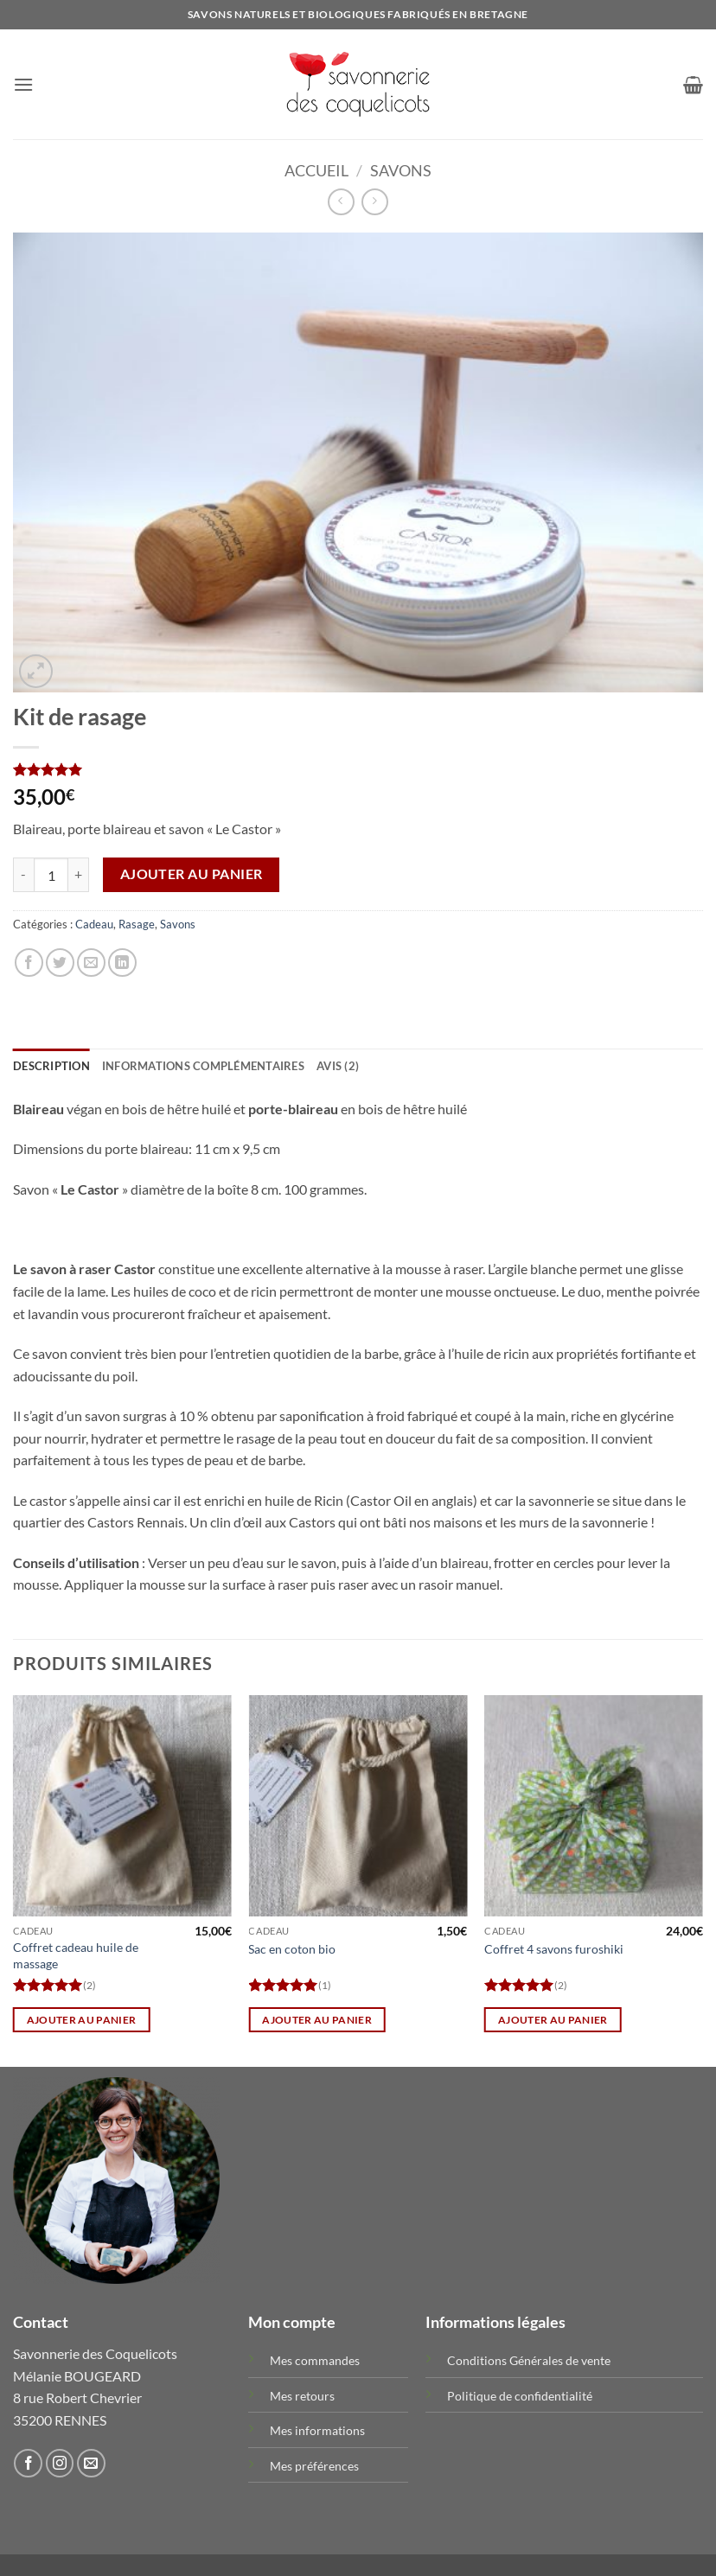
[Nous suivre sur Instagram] (60, 2463)
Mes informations (317, 2430)
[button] (23, 84)
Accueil (316, 170)
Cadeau (94, 924)
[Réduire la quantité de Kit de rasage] (23, 875)
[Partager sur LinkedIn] (122, 962)
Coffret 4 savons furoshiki (553, 1949)
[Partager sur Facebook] (29, 962)
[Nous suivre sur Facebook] (28, 2463)
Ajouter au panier (191, 874)
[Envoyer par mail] (91, 962)
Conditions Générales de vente (529, 2360)
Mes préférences (314, 2465)
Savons (401, 170)
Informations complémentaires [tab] (203, 1066)
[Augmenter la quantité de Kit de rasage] (78, 875)
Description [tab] (51, 1066)
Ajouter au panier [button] (82, 2019)
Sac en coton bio (292, 1949)
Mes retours (302, 2395)
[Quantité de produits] (51, 875)
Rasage (136, 924)
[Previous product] (374, 201)
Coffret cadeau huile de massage (75, 1955)
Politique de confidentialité (519, 2395)
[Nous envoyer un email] (91, 2463)
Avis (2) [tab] (337, 1066)
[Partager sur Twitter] (60, 962)
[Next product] (341, 201)
